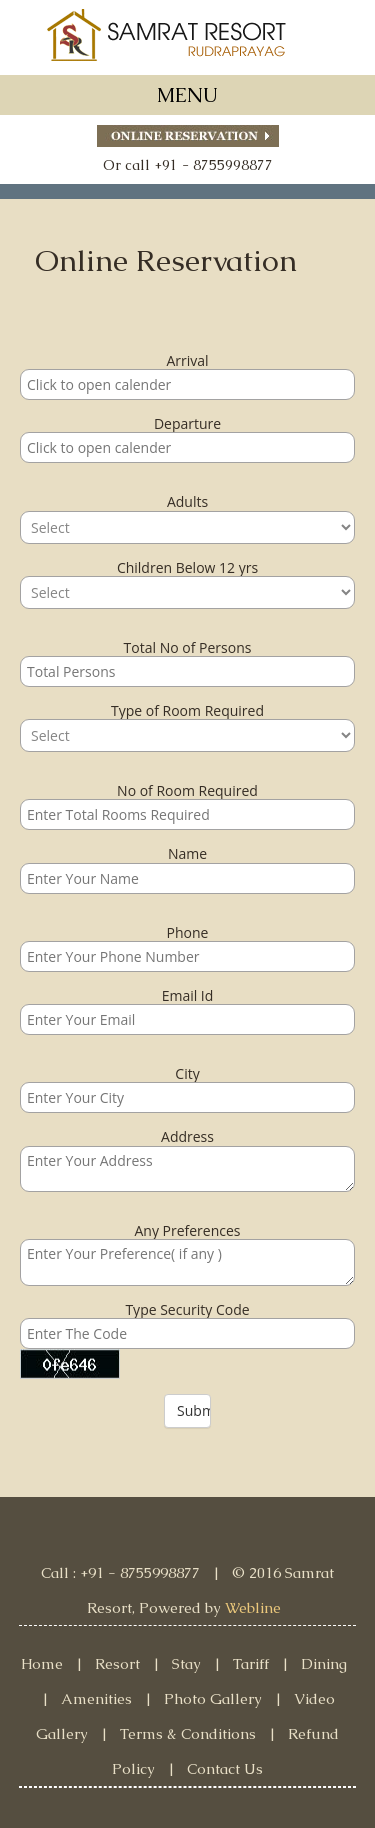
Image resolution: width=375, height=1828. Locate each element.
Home (42, 1663)
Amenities (96, 1698)
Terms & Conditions (188, 1733)
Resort (117, 1663)
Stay (186, 1663)
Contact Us (225, 1768)
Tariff (251, 1663)
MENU (187, 95)
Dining (324, 1663)
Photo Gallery (213, 1698)
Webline (253, 1607)
